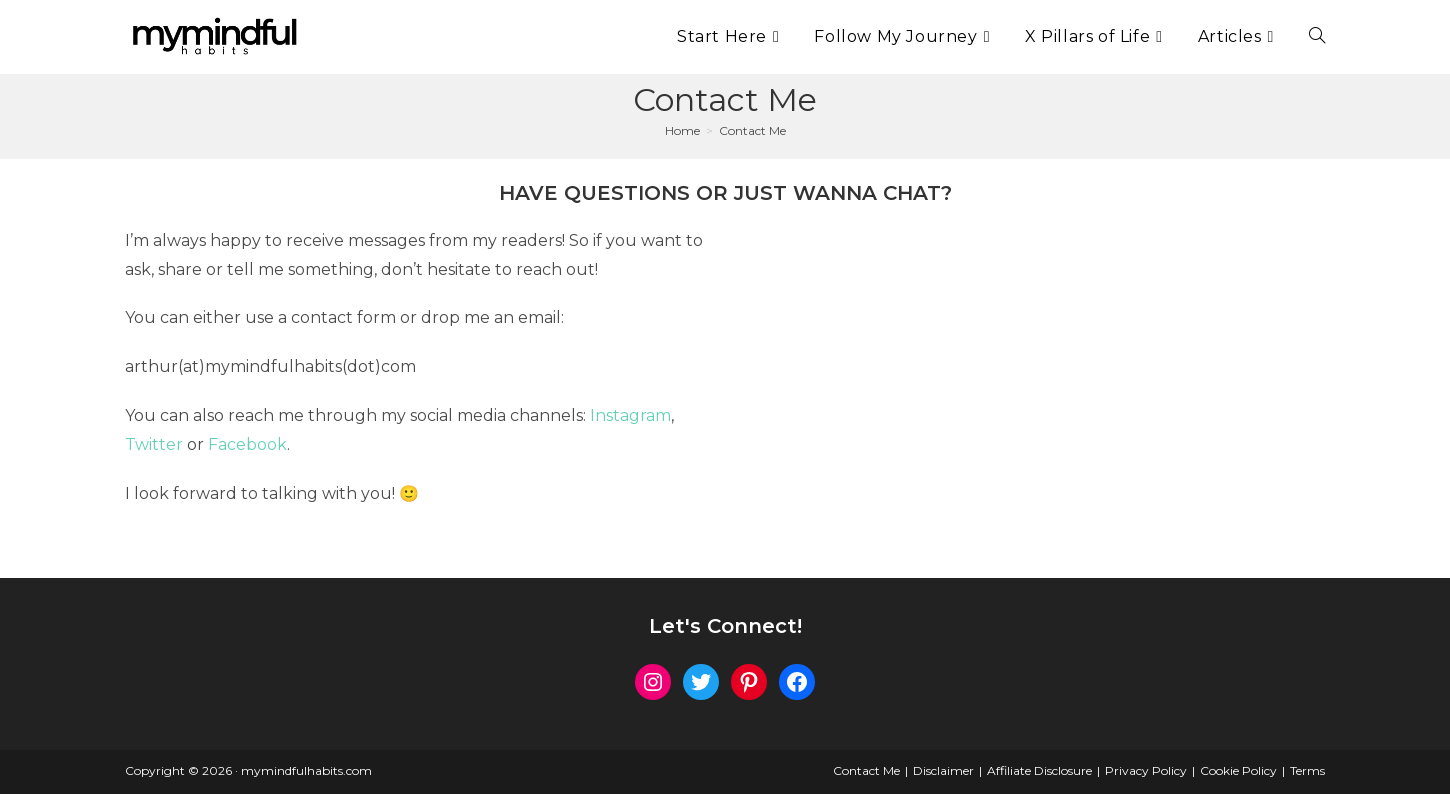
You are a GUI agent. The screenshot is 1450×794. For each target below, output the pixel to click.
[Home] (682, 130)
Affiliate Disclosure (1039, 770)
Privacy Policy (1146, 770)
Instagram (630, 415)
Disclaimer (943, 770)
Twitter (154, 444)
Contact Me (752, 130)
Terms (1307, 770)
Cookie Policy (1238, 770)
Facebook (247, 444)
